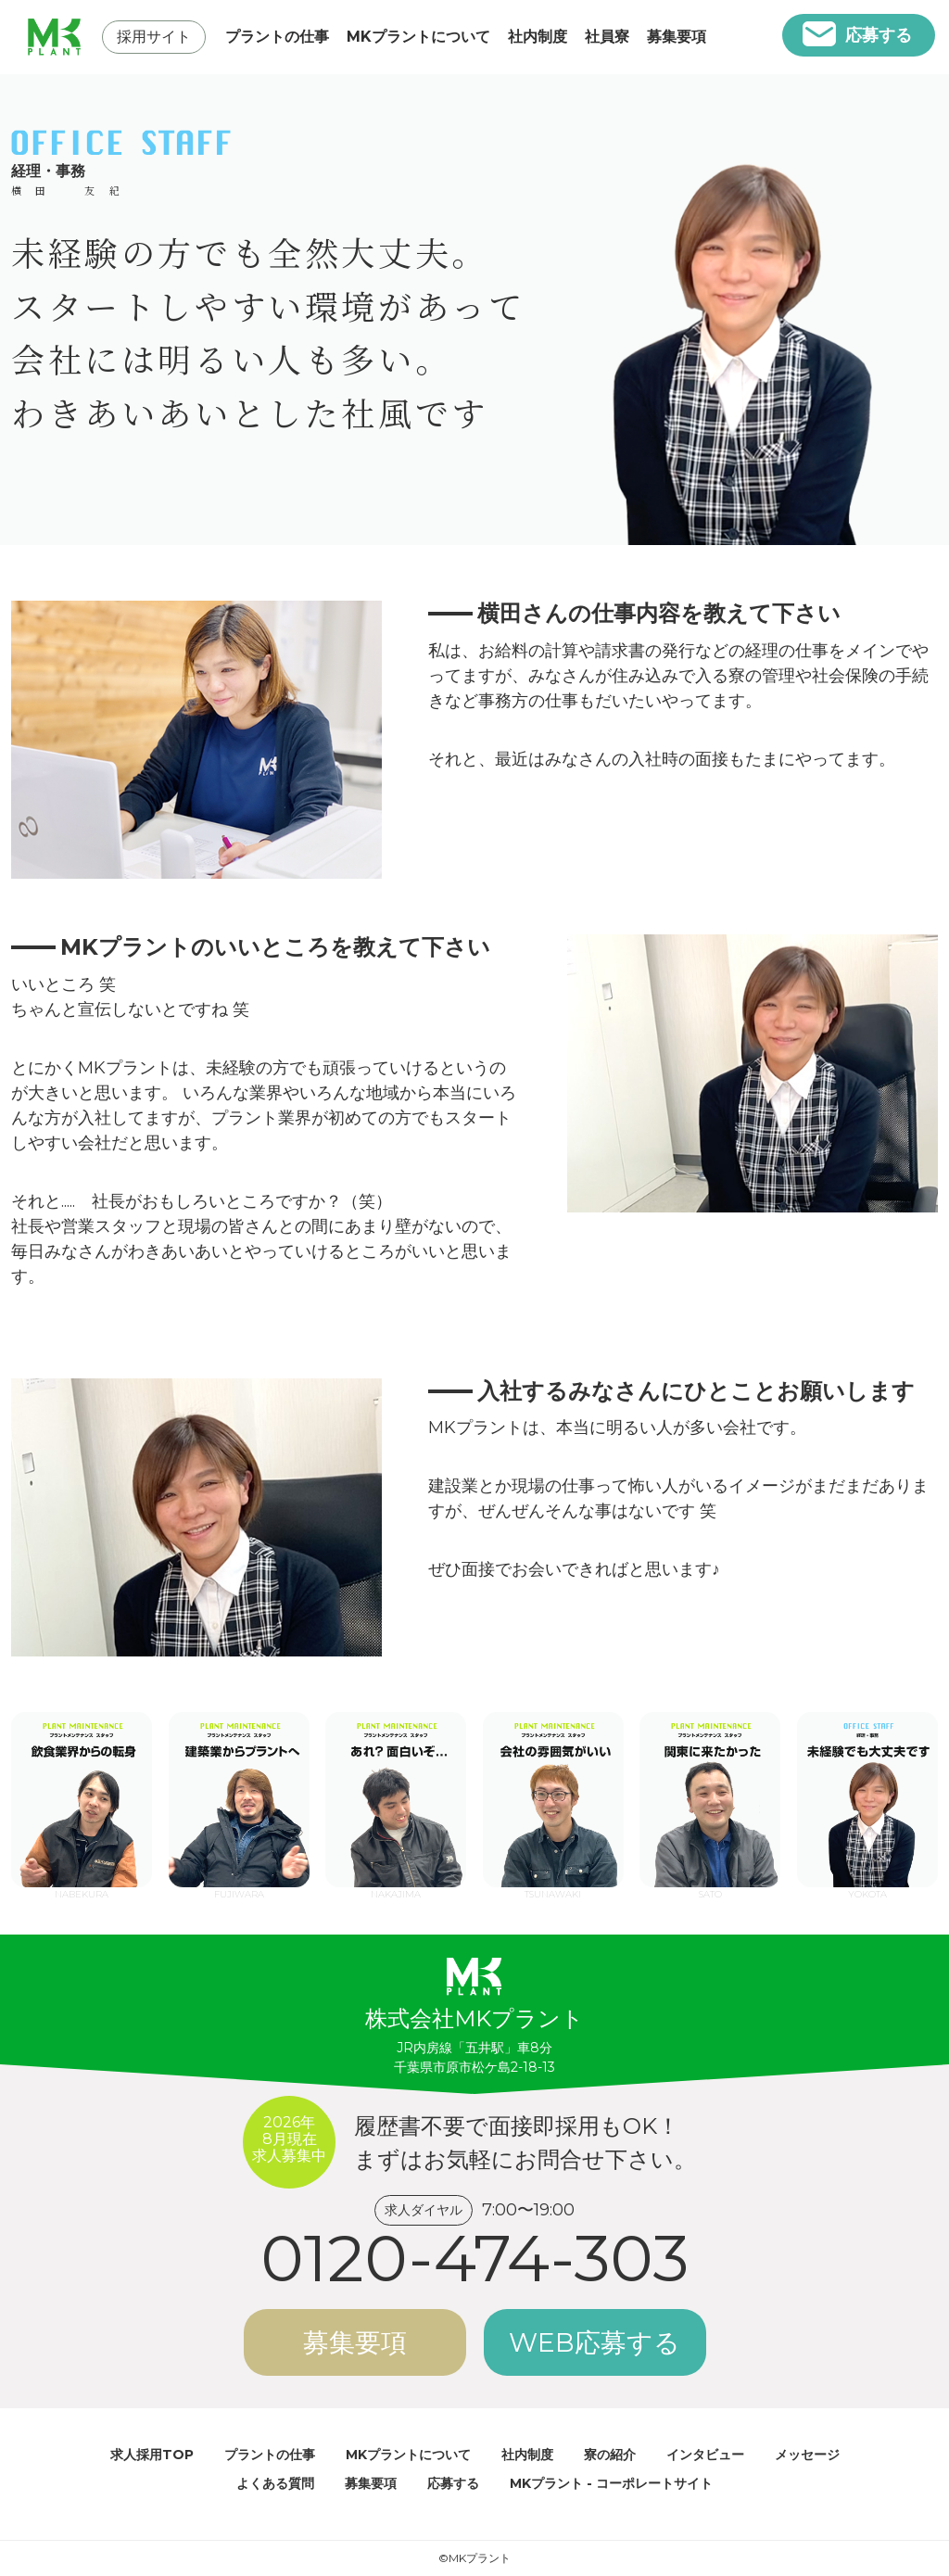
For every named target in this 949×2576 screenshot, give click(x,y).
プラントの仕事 (277, 36)
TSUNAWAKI (553, 1799)
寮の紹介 (610, 2454)
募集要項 (676, 36)
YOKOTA (867, 1799)
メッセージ (807, 2454)
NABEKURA (81, 1799)
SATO (709, 1799)
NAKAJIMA (395, 1799)
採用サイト (154, 36)
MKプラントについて (418, 36)
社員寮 (607, 36)
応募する (878, 35)
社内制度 (537, 36)
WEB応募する (594, 2342)
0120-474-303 (474, 2258)
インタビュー (705, 2454)
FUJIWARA (239, 1799)
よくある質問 (275, 2483)
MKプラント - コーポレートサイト (611, 2483)
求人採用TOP (152, 2454)
